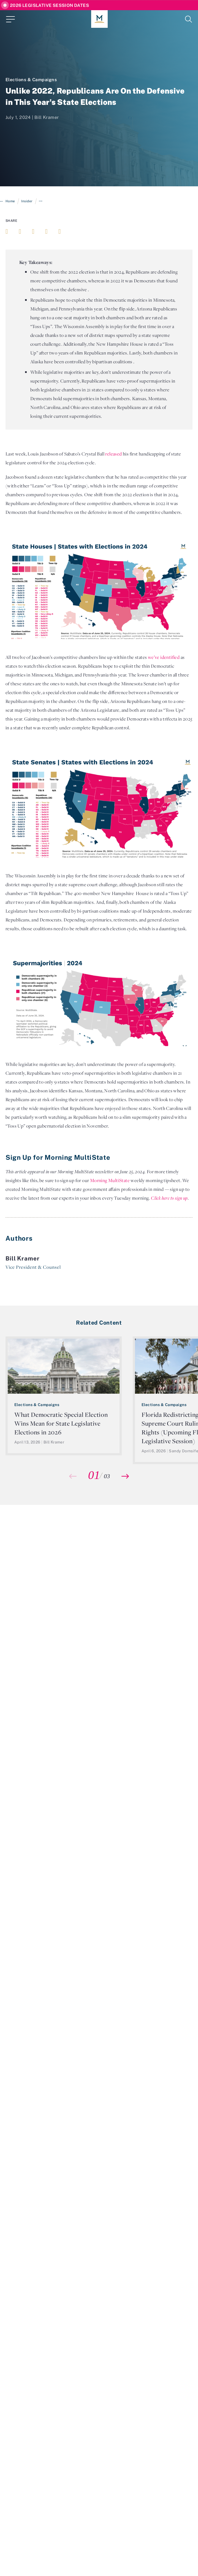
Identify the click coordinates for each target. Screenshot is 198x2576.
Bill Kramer (46, 117)
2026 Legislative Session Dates (49, 5)
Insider (26, 201)
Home (10, 201)
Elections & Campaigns (31, 79)
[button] (125, 1476)
